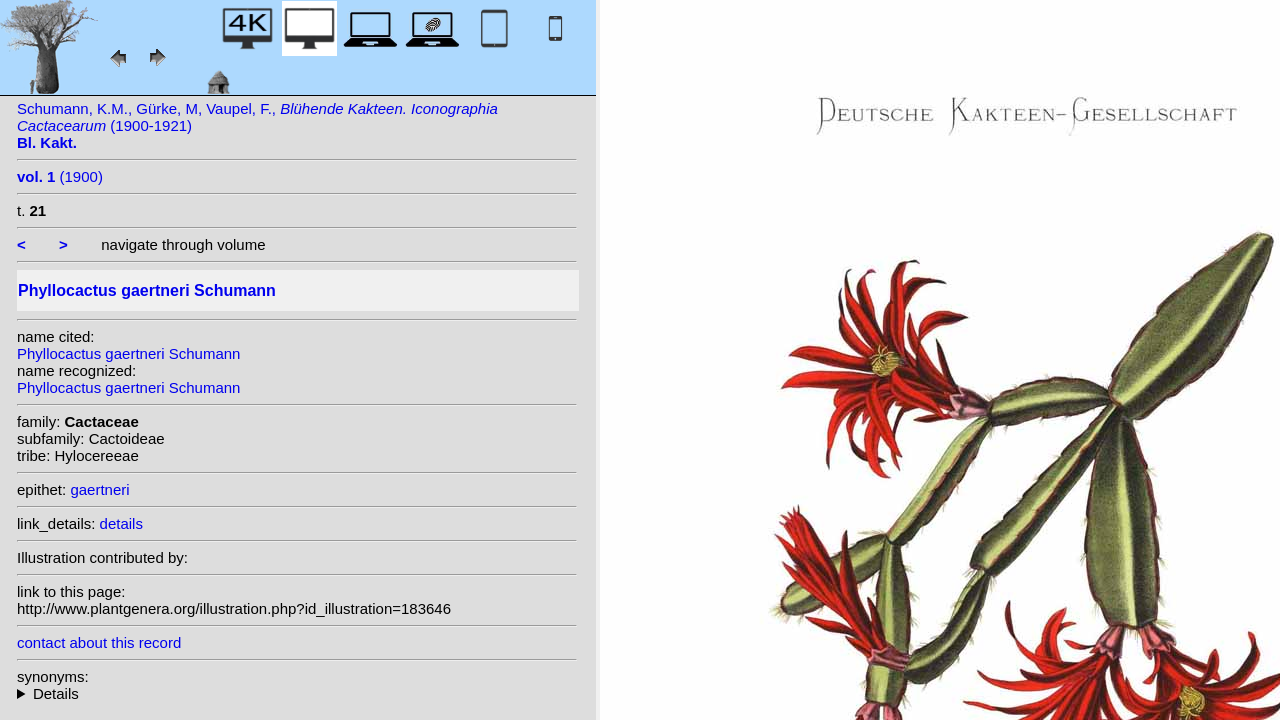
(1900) (60, 176)
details (121, 523)
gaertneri (99, 489)
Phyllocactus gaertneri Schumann (128, 353)
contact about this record (99, 642)
